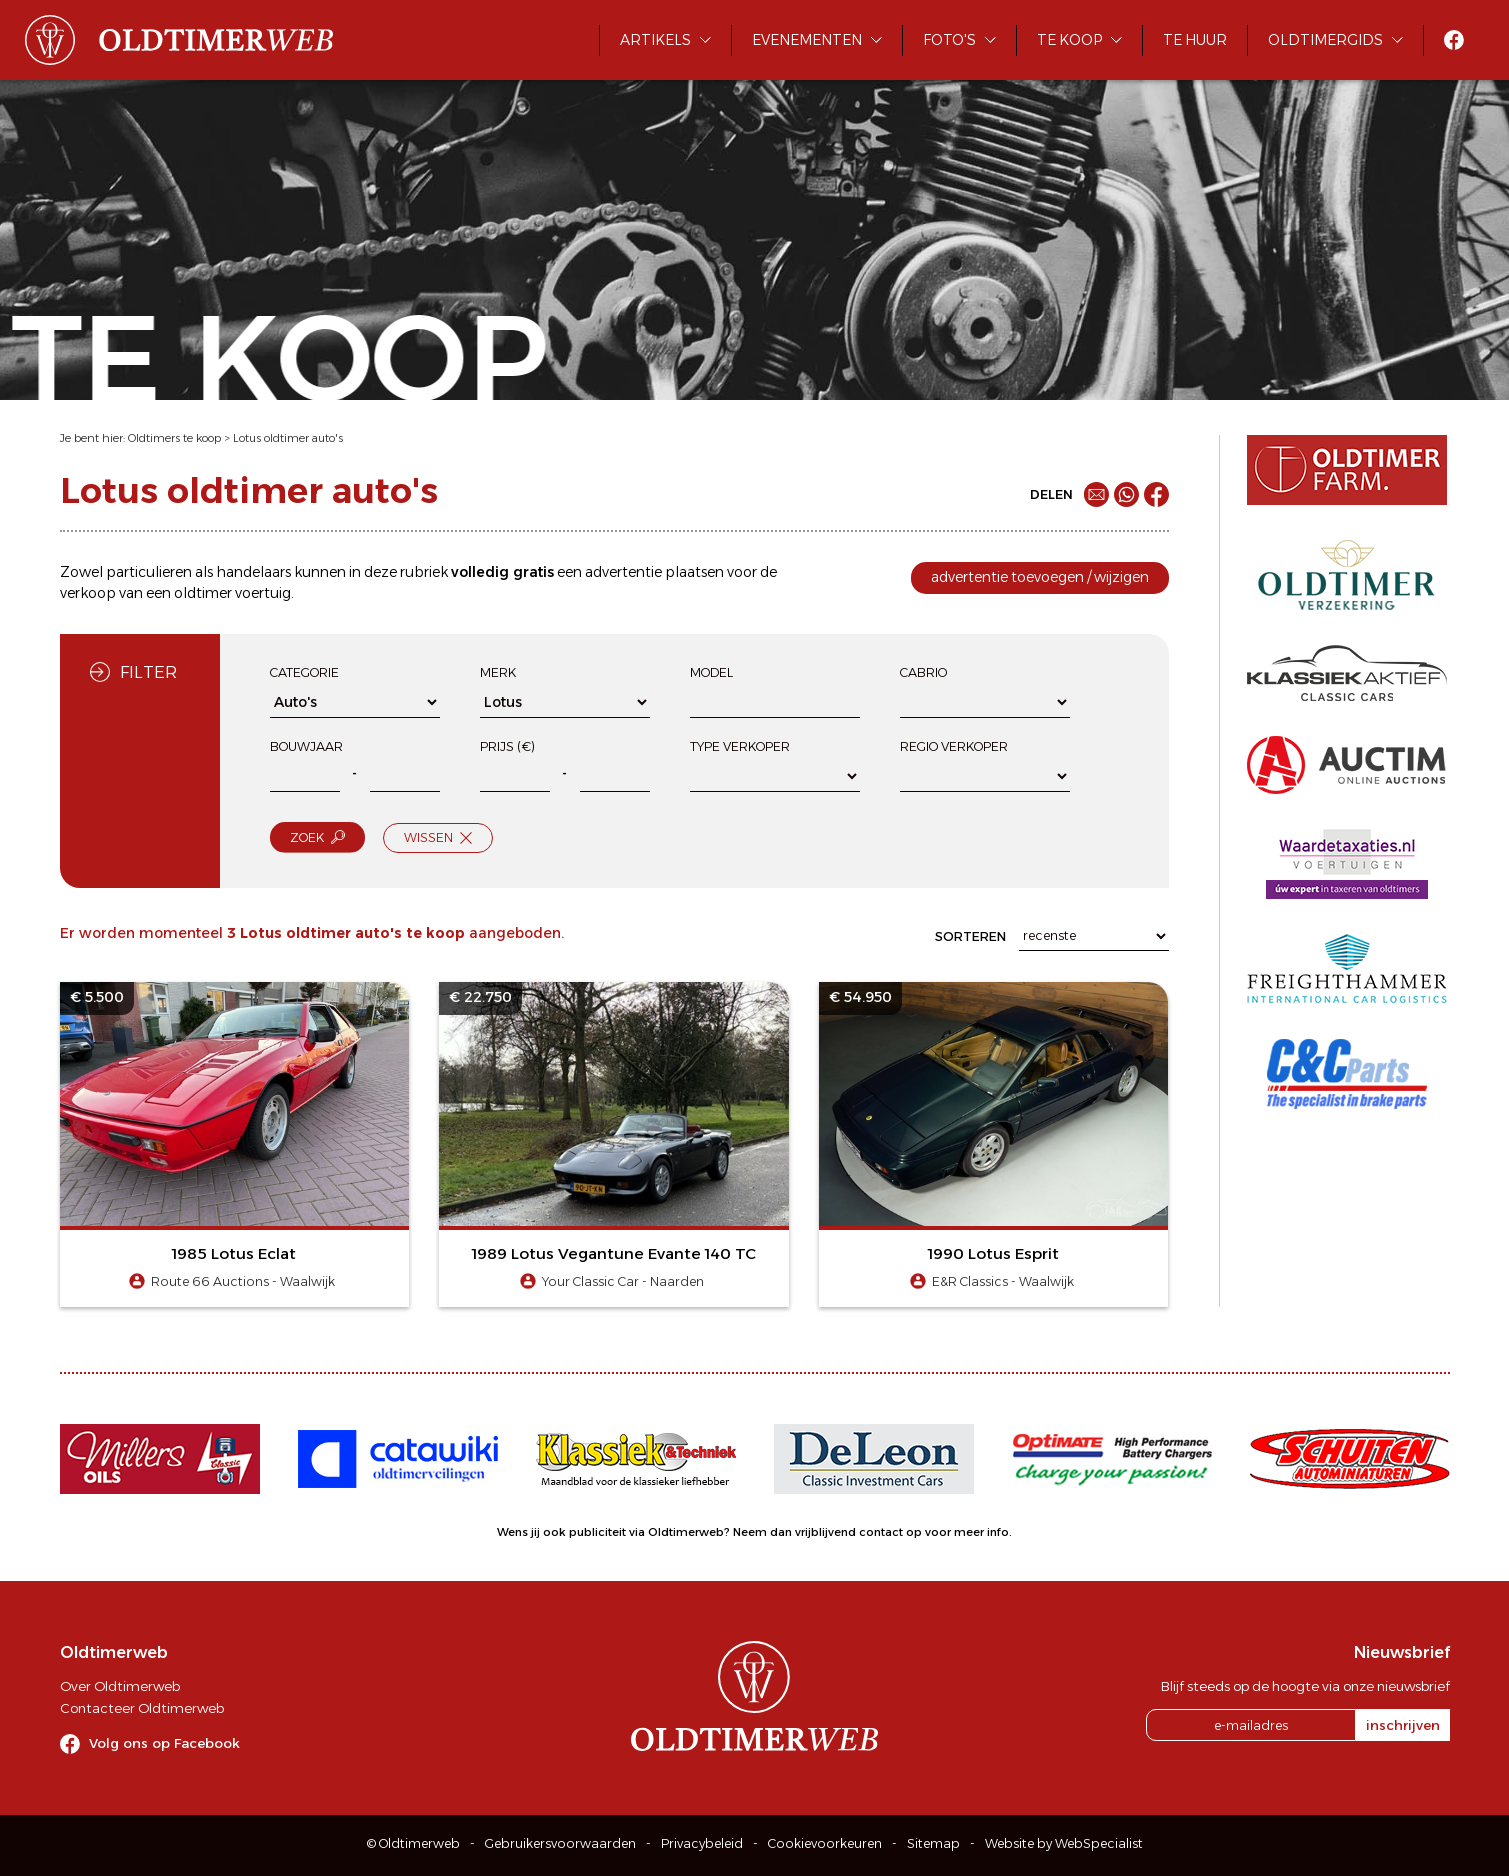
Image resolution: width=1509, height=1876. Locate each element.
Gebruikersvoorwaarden (560, 1843)
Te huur (1195, 40)
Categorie (304, 672)
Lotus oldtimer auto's (288, 438)
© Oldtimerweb (413, 1843)
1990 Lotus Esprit (993, 1253)
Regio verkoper (954, 746)
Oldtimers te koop (174, 438)
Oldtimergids (1325, 40)
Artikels (655, 40)
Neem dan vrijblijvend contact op (827, 1532)
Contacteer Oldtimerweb (142, 1708)
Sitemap (933, 1843)
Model (711, 672)
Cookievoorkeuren (825, 1843)
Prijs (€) (507, 746)
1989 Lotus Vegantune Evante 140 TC (614, 1253)
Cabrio (923, 672)
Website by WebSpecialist (1064, 1843)
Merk (498, 672)
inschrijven (1403, 1725)
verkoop (88, 593)
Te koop (1069, 40)
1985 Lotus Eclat (234, 1253)
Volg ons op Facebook (164, 1743)
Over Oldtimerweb (120, 1686)
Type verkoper (740, 746)
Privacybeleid (702, 1843)
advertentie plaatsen (654, 572)
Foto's (949, 40)
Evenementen (807, 40)
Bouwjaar (306, 746)
